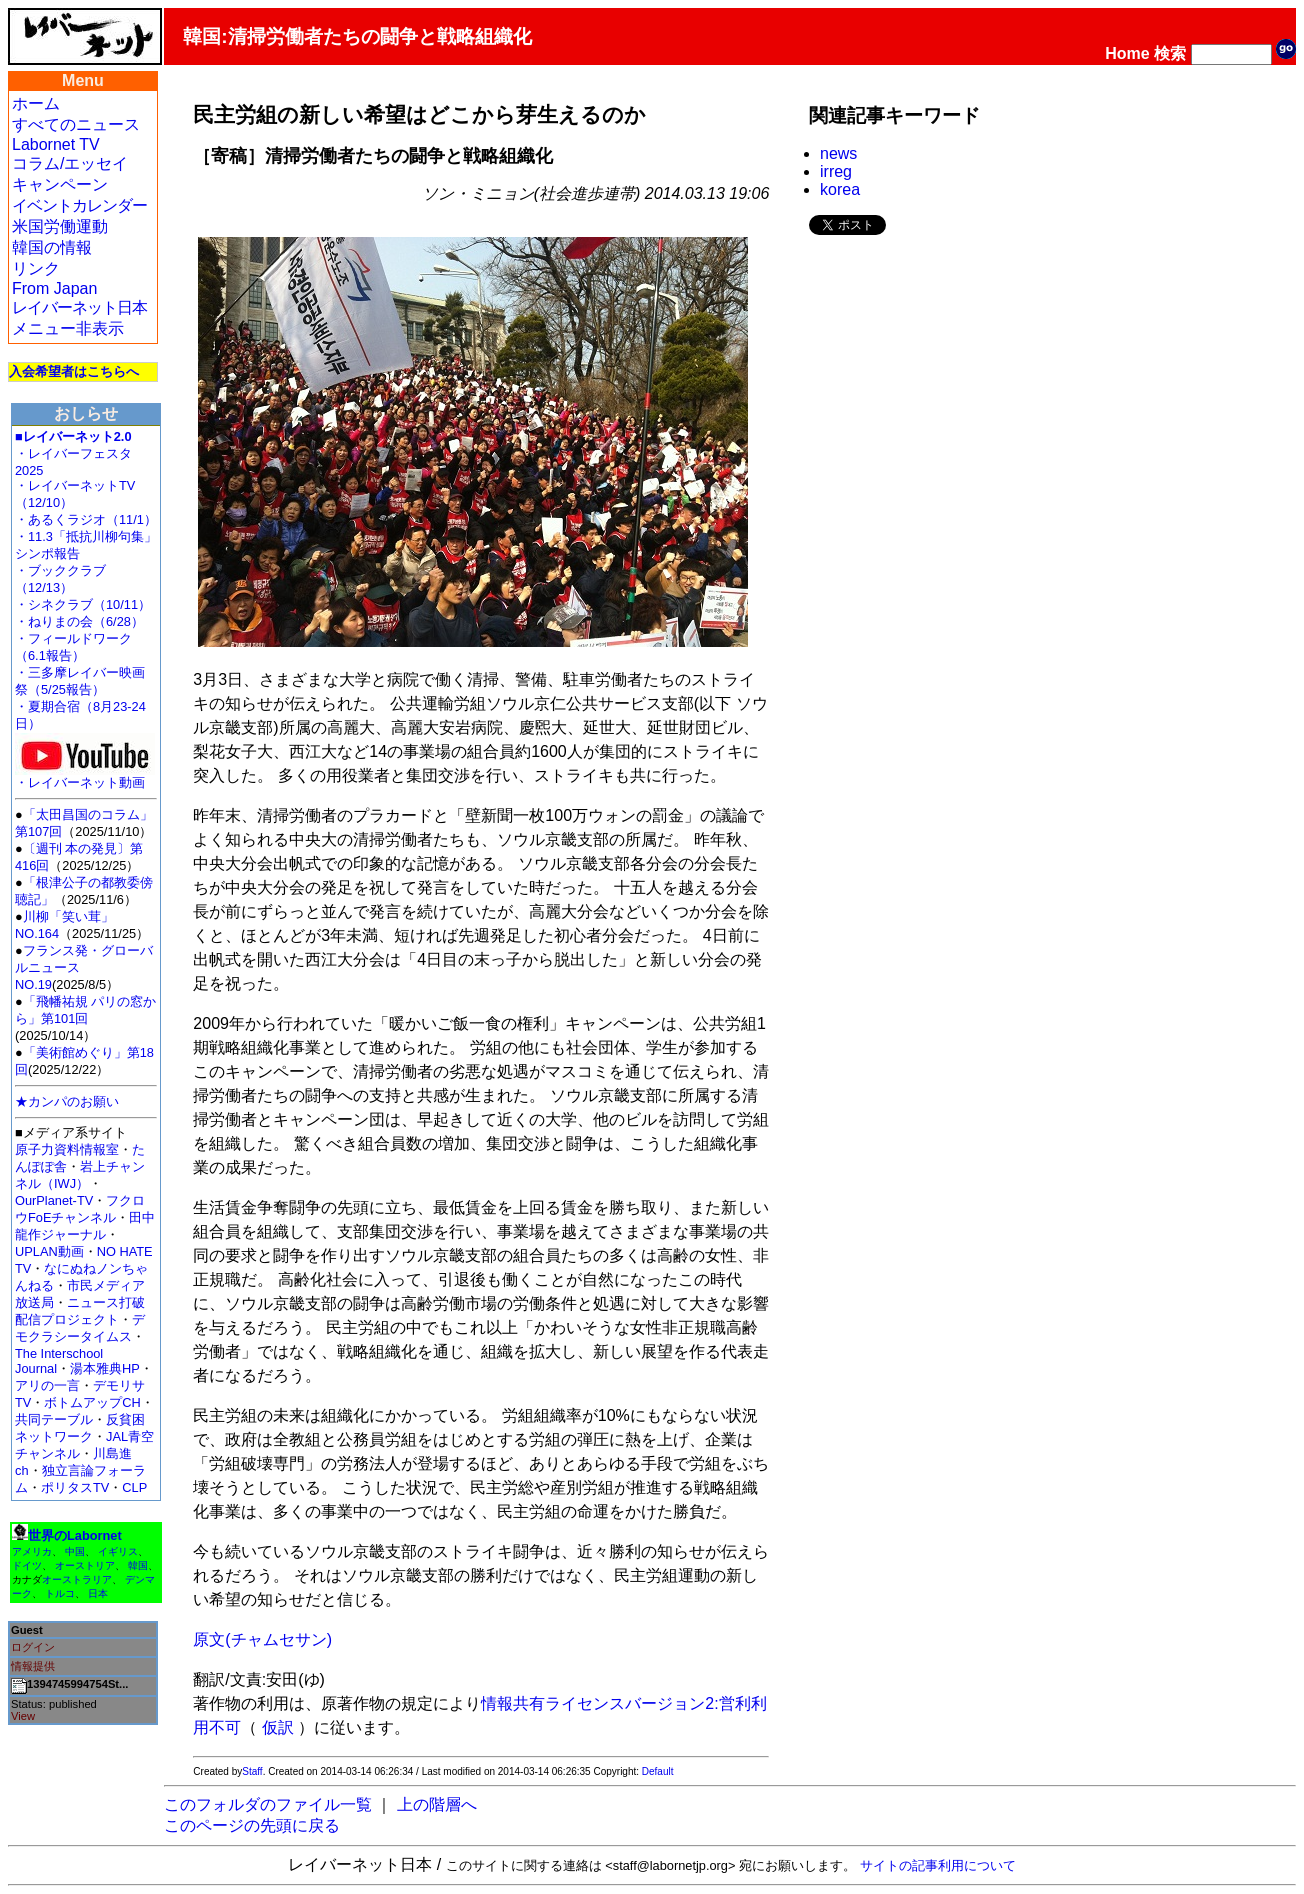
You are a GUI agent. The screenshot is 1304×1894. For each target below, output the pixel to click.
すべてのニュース (76, 124)
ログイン (33, 1647)
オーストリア (85, 1565)
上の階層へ (437, 1804)
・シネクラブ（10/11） (83, 604)
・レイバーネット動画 (85, 776)
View (23, 1716)
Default (658, 1771)
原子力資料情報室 (67, 1149)
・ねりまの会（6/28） (79, 621)
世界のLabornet (75, 1535)
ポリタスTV (75, 1487)
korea (840, 189)
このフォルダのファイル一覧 (268, 1804)
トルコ (60, 1593)
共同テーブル (54, 1419)
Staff (252, 1771)
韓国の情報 (52, 247)
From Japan (54, 288)
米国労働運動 (60, 226)
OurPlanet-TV (54, 1200)
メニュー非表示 (68, 328)
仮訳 (278, 1727)
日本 (98, 1593)
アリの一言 (47, 1385)
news (838, 153)
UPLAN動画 (49, 1251)
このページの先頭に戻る (252, 1825)
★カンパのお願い (67, 1101)
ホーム (36, 103)
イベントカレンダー (79, 205)
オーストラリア (77, 1579)
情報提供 (33, 1666)
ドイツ (27, 1565)
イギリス (118, 1551)
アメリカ (32, 1551)
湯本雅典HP (105, 1368)
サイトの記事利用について (938, 1865)
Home (1127, 53)
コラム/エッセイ (70, 163)
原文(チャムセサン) (262, 1639)
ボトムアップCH (92, 1402)
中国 (75, 1551)
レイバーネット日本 (79, 307)
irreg (836, 171)
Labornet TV (56, 144)
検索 (1170, 53)
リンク (36, 268)
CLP (134, 1487)
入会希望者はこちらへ (74, 371)
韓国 (138, 1565)
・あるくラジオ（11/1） (86, 519)
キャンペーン (60, 184)
